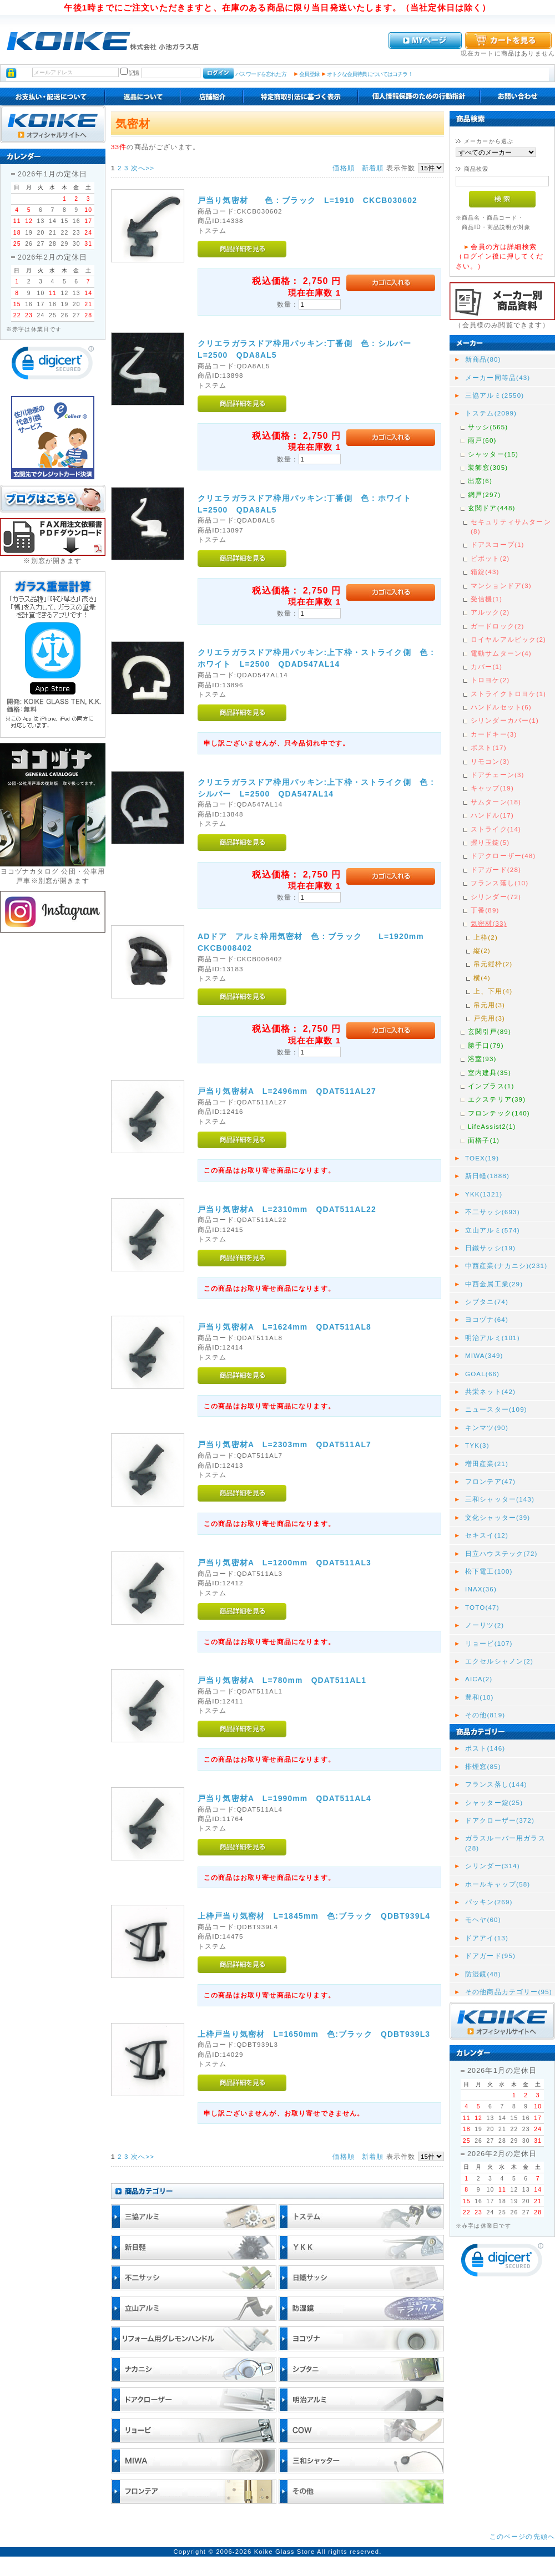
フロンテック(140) (499, 1113)
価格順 (343, 167)
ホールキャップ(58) (497, 1884)
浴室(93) (482, 1058)
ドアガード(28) (496, 869)
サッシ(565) (488, 426)
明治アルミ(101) (492, 1337)
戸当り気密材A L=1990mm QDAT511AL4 (284, 1798)
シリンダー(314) (492, 1865)
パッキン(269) (489, 1901)
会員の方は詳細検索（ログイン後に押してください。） (499, 256)
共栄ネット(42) (490, 1391)
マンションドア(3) (501, 585)
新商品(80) (483, 359)
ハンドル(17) (492, 815)
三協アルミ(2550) (494, 395)
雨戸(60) (482, 440)
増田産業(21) (486, 1463)
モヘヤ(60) (483, 1919)
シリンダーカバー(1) (505, 720)
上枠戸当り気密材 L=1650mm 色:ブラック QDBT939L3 (314, 2034)
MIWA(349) (484, 1355)
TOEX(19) (482, 1158)
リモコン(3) (490, 761)
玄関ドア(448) (492, 507)
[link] (52, 365)
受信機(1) (486, 598)
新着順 (373, 167)
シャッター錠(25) (494, 1802)
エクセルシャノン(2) (499, 1661)
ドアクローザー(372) (499, 1820)
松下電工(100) (489, 1571)
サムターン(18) (496, 801)
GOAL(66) (482, 1373)
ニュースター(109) (496, 1409)
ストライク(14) (496, 829)
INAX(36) (481, 1589)
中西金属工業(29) (494, 1283)
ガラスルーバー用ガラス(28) (505, 1842)
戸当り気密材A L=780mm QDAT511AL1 (282, 1680)
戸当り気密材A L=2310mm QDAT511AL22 (287, 1209)
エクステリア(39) (497, 1099)
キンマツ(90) (486, 1427)
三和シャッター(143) (499, 1499)
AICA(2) (478, 1678)
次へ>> (142, 167)
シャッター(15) (493, 454)
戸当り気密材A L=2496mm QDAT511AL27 (287, 1091)
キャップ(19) (492, 788)
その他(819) (485, 1714)
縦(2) (482, 950)
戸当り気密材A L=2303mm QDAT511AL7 (284, 1444)
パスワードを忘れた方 (260, 74)
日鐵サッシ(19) (490, 1247)
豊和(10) (479, 1697)
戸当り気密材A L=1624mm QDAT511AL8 (284, 1326)
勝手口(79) (486, 1045)
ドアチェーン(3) (497, 774)
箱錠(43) (485, 571)
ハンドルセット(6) (501, 707)
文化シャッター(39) (497, 1517)
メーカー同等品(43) (497, 377)
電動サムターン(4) (501, 653)
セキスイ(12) (486, 1535)
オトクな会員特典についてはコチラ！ (370, 74)
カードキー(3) (494, 734)
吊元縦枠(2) (492, 963)
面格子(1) (484, 1140)
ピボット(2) (490, 558)
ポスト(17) (489, 747)
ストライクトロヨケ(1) (508, 693)
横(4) (482, 977)
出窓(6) (480, 480)
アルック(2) (490, 612)
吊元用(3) (489, 1004)
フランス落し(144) (496, 1784)
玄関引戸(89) (489, 1031)
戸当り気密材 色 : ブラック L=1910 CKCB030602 (307, 200)
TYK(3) (477, 1445)
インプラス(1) (491, 1085)
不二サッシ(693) (492, 1211)
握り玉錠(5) (490, 842)
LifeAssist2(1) (492, 1126)
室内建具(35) (489, 1072)
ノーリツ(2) (484, 1625)
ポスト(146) (485, 1748)
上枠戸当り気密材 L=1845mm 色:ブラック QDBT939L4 (314, 1915)
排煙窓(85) (483, 1766)
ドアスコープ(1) (497, 544)
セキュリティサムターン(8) (511, 526)
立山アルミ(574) (492, 1230)
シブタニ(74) (486, 1301)
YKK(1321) (483, 1194)
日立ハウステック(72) (501, 1553)
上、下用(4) (492, 991)
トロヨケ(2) (490, 679)
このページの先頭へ (522, 2536)
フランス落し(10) (499, 882)
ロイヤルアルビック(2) (508, 639)
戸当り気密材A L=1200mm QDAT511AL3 (284, 1562)
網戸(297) (484, 494)
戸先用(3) (489, 1018)
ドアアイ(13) (486, 1937)
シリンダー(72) (496, 896)
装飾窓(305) (488, 467)
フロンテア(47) (490, 1481)
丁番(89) (485, 910)
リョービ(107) (489, 1643)
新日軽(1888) (487, 1175)
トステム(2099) (491, 413)
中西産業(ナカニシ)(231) (506, 1265)
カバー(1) (486, 666)
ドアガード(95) (490, 1955)
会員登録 (309, 74)
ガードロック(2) (497, 626)
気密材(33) (489, 923)
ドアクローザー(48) (503, 855)
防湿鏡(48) (483, 1973)
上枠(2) (485, 937)
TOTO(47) (482, 1607)
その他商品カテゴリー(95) (508, 1991)
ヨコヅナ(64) (486, 1319)
